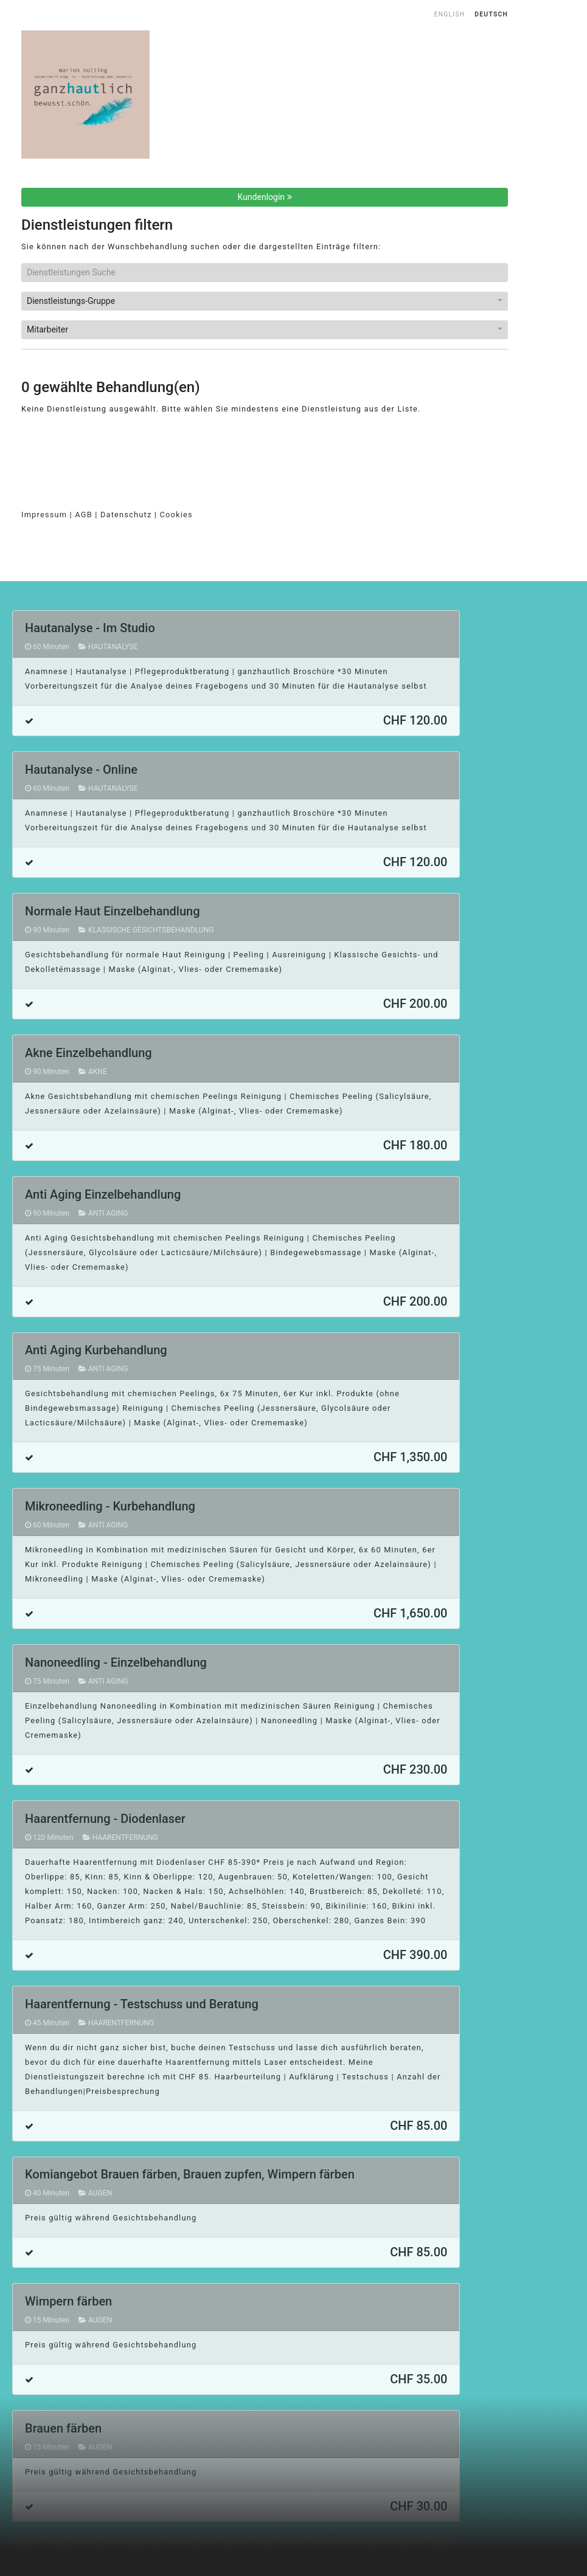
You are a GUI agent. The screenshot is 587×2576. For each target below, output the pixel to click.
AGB (83, 514)
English (449, 14)
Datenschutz (126, 514)
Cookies (176, 514)
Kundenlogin (265, 197)
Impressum (44, 514)
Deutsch (491, 14)
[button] (264, 301)
